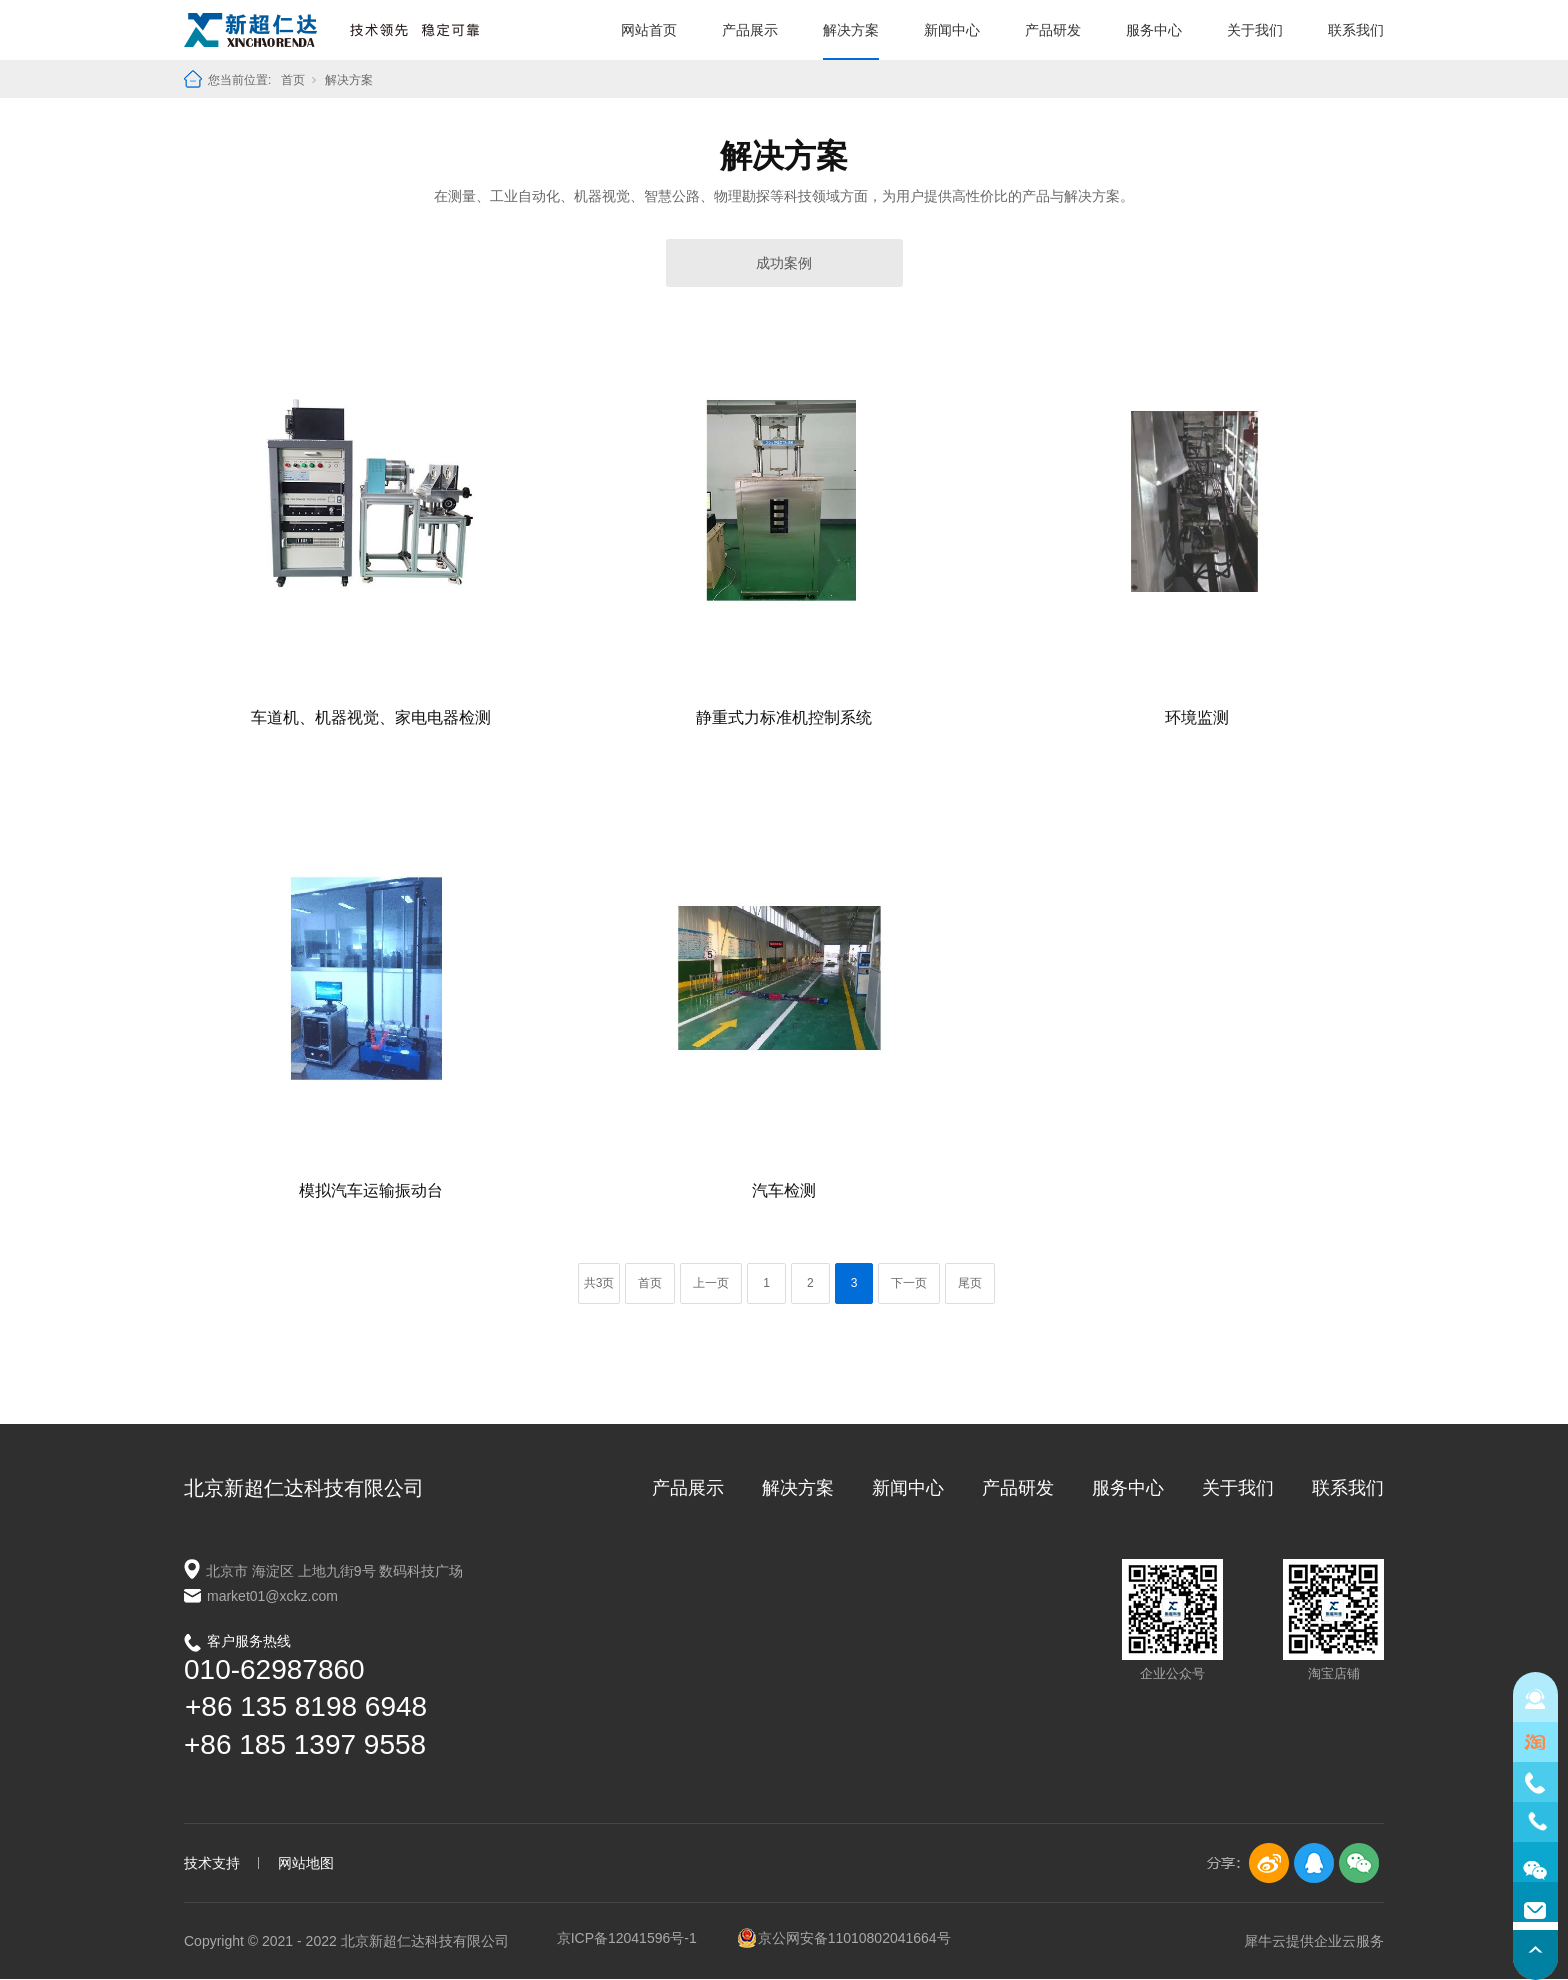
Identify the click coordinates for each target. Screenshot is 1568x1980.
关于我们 (1255, 30)
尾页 (970, 1283)
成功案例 (784, 263)
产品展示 (750, 30)
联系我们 (1356, 30)
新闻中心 (952, 30)
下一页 (909, 1283)
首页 (293, 80)
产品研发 (1053, 30)
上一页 (711, 1283)
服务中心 (1154, 30)
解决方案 (851, 30)
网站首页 (649, 30)
